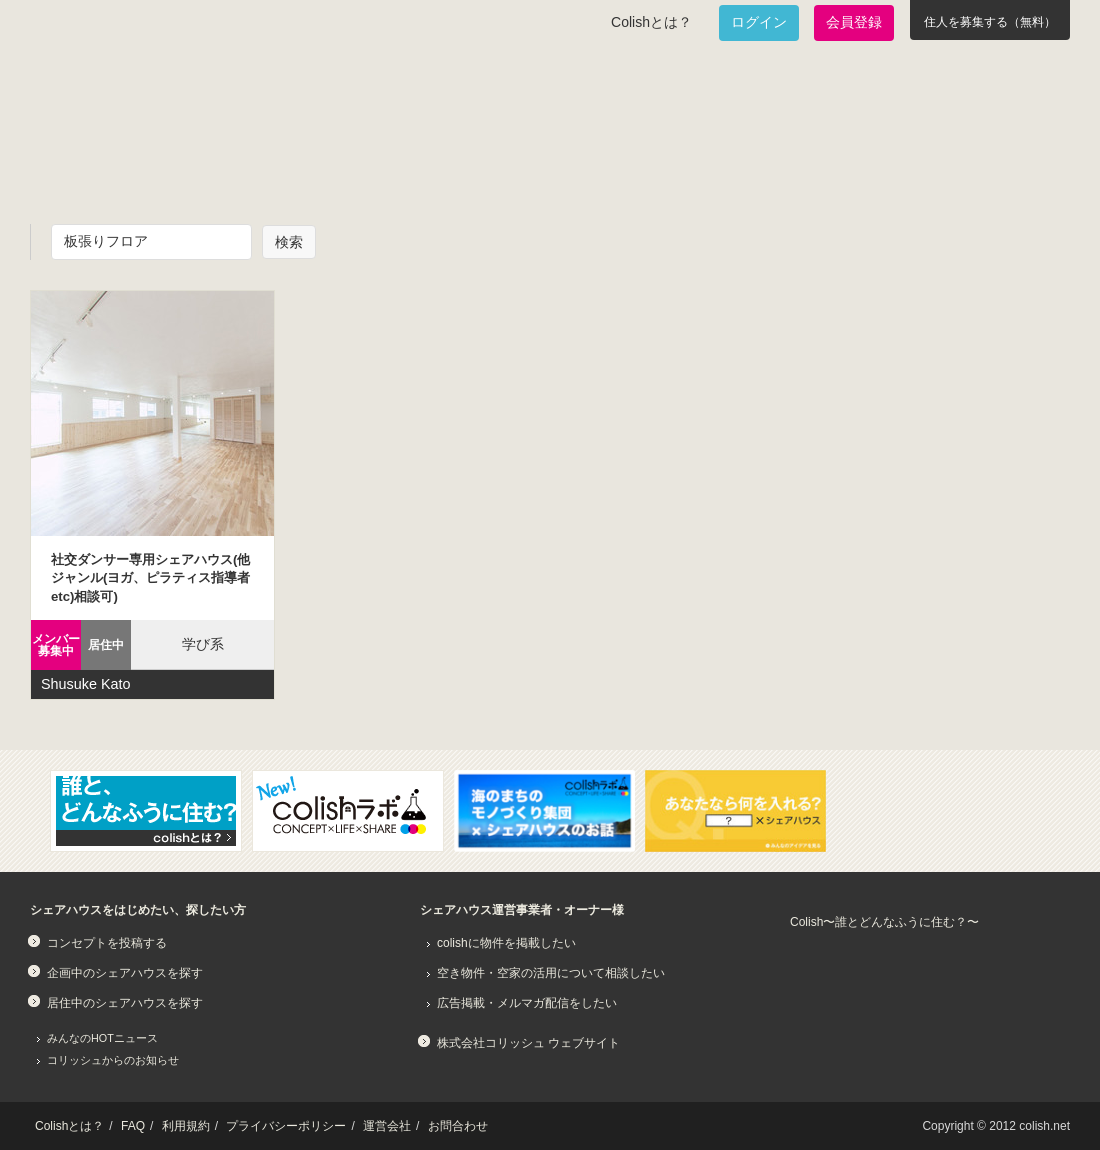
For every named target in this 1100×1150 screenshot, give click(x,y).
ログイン (759, 22)
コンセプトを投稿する (107, 943)
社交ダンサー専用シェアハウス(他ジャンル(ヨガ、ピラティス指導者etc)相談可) (150, 578)
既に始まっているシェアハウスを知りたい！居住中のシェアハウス (384, 166)
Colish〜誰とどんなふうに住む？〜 (884, 922)
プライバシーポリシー (286, 1126)
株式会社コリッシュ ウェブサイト (528, 1043)
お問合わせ (458, 1126)
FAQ (133, 1126)
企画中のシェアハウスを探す (125, 973)
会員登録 (854, 22)
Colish (93, 92)
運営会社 (387, 1126)
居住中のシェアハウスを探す (125, 1003)
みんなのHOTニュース (102, 1038)
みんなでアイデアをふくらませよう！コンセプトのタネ (626, 166)
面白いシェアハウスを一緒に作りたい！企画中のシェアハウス (146, 166)
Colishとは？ (651, 22)
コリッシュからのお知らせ (113, 1060)
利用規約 (186, 1126)
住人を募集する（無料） (990, 22)
